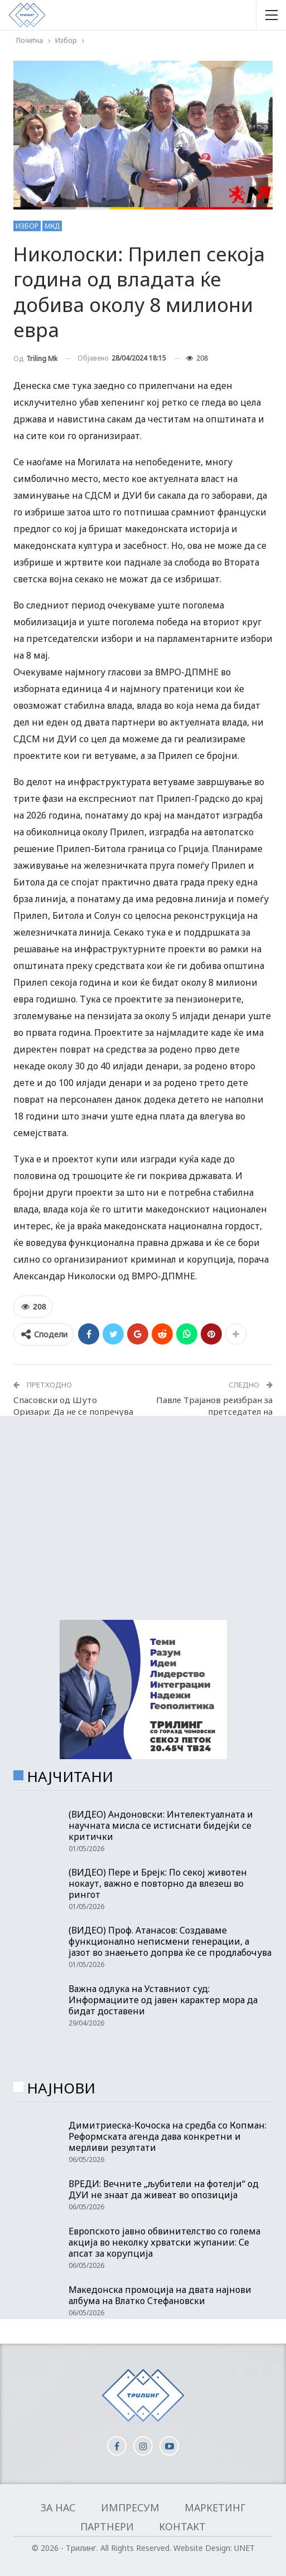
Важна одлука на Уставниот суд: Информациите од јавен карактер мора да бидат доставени (163, 2000)
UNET (244, 2548)
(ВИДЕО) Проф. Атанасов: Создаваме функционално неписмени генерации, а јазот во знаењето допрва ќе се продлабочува (170, 1941)
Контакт (182, 2526)
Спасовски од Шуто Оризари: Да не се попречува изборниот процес (73, 1411)
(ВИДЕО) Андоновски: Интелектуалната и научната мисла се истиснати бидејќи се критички (161, 1825)
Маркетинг (215, 2507)
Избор (27, 226)
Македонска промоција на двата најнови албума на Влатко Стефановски (160, 2295)
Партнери (107, 2526)
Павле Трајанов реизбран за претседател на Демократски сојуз (214, 1411)
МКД (52, 226)
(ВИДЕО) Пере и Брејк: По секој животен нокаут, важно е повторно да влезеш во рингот (158, 1883)
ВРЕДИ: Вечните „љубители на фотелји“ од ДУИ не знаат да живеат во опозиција (164, 2189)
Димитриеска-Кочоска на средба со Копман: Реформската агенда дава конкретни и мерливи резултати (167, 2136)
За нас (58, 2507)
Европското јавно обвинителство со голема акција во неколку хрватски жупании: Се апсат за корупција (164, 2242)
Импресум (130, 2507)
